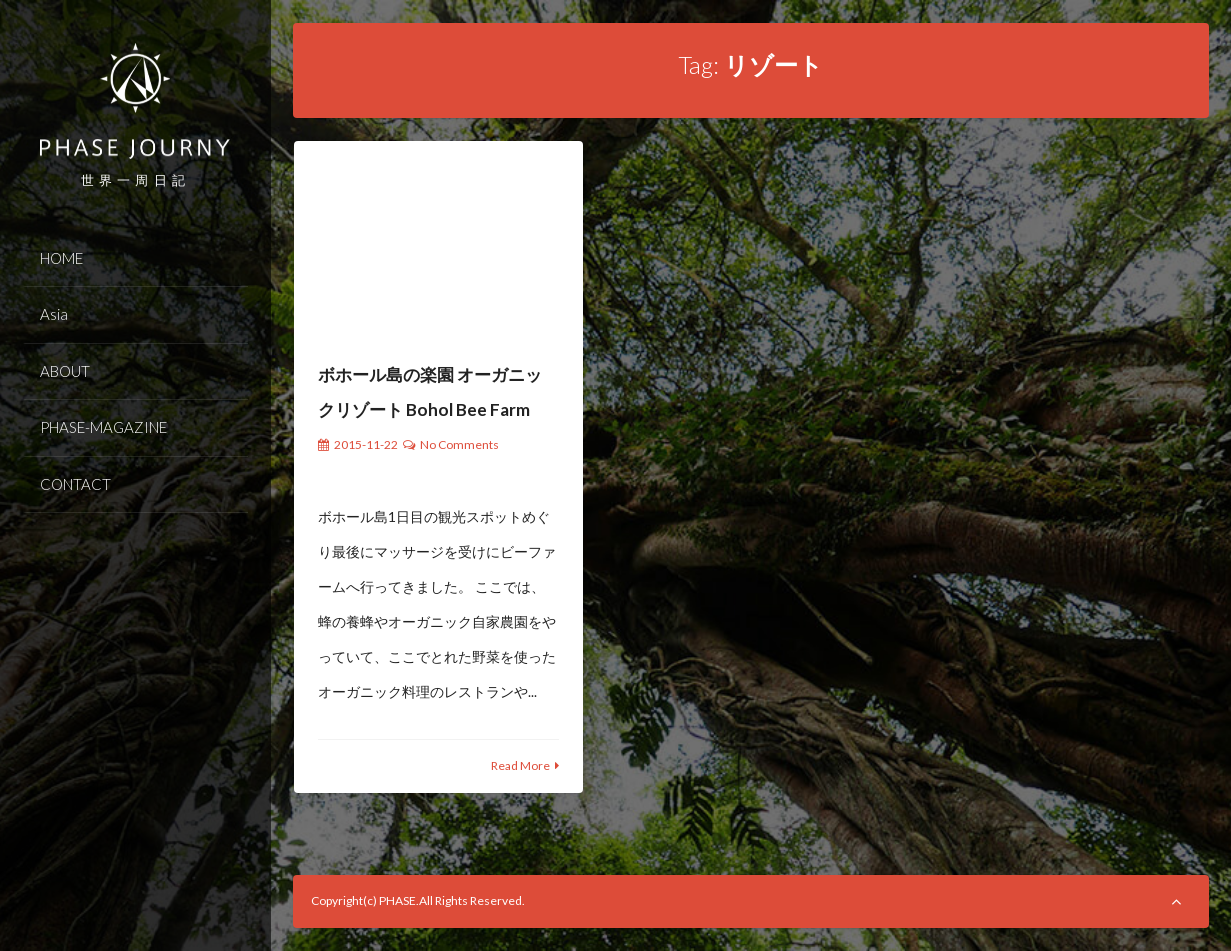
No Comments (459, 444)
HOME (61, 258)
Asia (54, 314)
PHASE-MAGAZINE (103, 427)
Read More (520, 765)
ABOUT (65, 371)
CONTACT (75, 484)
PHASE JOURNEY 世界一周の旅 (136, 101)
